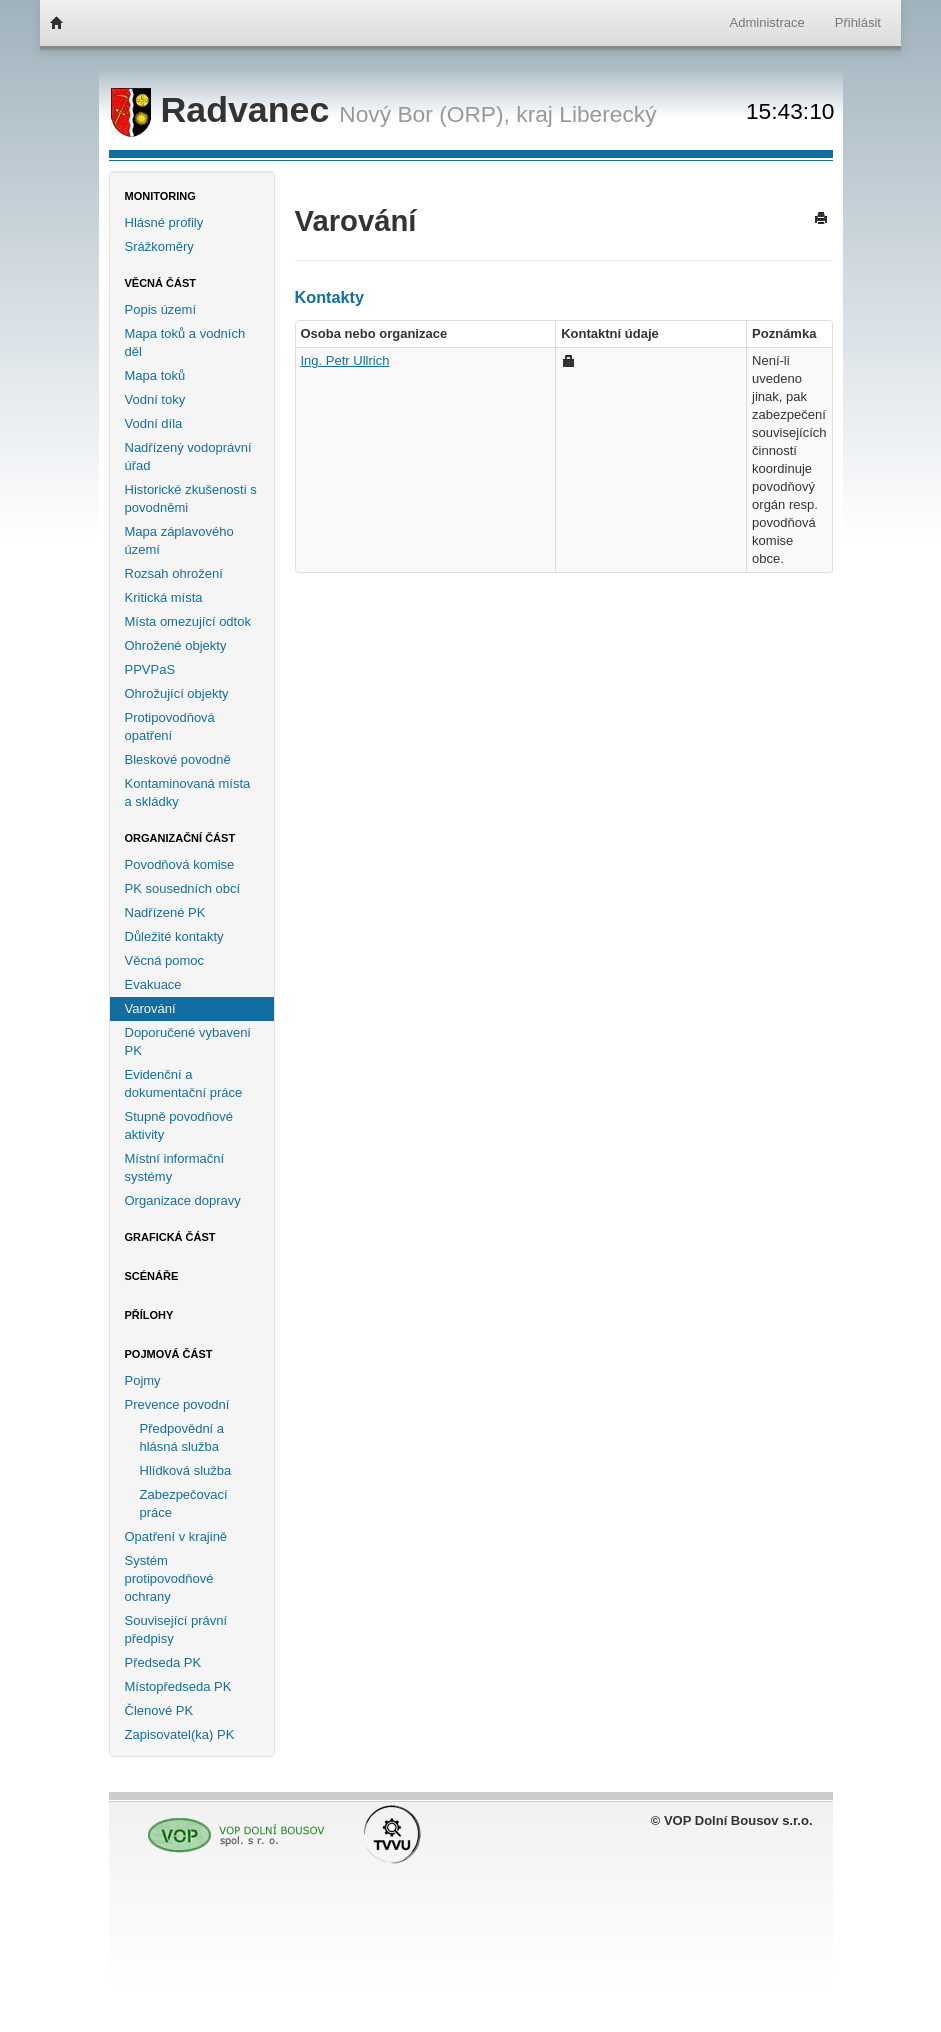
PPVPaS (150, 669)
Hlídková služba (186, 1470)
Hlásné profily (164, 222)
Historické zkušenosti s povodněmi (191, 498)
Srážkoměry (159, 246)
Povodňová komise (180, 864)
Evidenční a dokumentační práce (184, 1083)
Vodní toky (155, 399)
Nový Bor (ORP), (424, 114)
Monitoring (160, 196)
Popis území (161, 309)
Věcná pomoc (165, 960)
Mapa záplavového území (179, 540)
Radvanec (225, 110)
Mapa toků (155, 375)
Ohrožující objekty (177, 693)
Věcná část (161, 283)
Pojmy (143, 1380)
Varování (150, 1008)
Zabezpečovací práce (184, 1503)
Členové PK (159, 1710)
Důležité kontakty (174, 936)
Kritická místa (164, 597)
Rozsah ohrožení (174, 573)
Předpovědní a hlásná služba (182, 1437)
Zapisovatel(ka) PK (180, 1734)
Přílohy (149, 1315)
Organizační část (180, 838)
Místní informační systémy (175, 1167)
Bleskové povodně (178, 759)
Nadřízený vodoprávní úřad (188, 456)
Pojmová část (169, 1354)
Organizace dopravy (183, 1200)
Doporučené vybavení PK (188, 1041)
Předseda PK (163, 1662)
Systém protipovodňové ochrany (169, 1578)
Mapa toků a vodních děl (185, 342)
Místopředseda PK (178, 1686)
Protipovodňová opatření (170, 726)
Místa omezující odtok (188, 621)
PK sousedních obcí (183, 888)
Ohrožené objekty (176, 645)
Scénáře (152, 1276)
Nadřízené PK (165, 912)
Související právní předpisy (176, 1629)
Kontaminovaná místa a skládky (188, 792)
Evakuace (153, 984)
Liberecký (607, 114)
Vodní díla (154, 423)
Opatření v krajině (176, 1536)
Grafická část (170, 1237)
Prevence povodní (177, 1404)
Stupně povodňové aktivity (179, 1125)
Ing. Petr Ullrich (345, 360)
